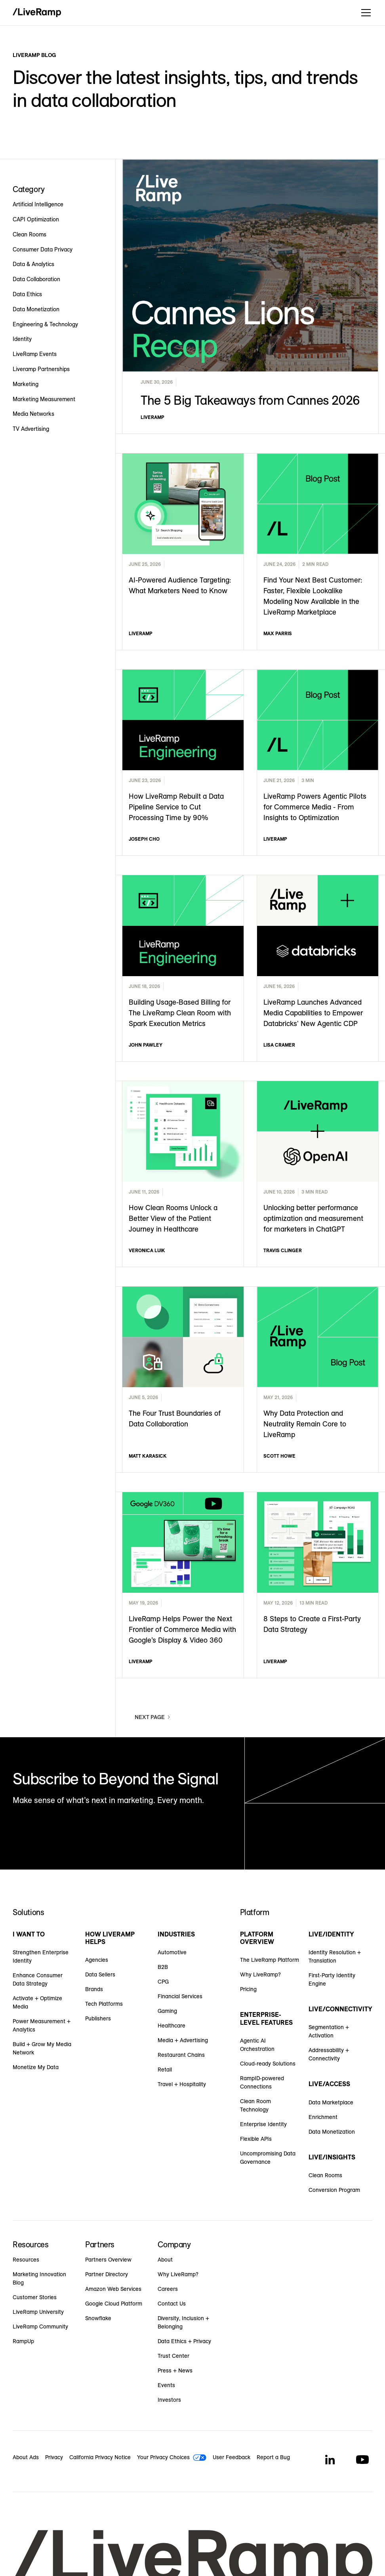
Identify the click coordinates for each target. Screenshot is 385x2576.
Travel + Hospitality (182, 2084)
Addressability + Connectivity (329, 2054)
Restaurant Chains (181, 2054)
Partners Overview (108, 2259)
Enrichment (323, 2117)
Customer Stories (35, 2297)
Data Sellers (100, 1974)
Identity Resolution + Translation (335, 1956)
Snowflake (98, 2318)
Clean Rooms (325, 2175)
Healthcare (171, 2025)
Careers (168, 2288)
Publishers (98, 2018)
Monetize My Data (36, 2067)
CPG (163, 1981)
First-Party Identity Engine (332, 1979)
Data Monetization (332, 2131)
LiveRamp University (38, 2311)
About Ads (26, 2457)
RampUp (23, 2341)
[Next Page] (153, 1717)
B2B (163, 1967)
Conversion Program (334, 2189)
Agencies (96, 1959)
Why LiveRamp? (260, 1974)
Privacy (54, 2457)
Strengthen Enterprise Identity (41, 1956)
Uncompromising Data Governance (267, 2157)
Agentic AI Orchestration (257, 2044)
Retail (165, 2069)
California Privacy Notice (100, 2457)
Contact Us (172, 2303)
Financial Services (180, 1996)
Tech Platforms (104, 2003)
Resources (26, 2259)
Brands (94, 1989)
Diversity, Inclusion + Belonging (183, 2322)
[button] (364, 12)
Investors (169, 2399)
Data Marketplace (331, 2102)
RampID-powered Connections (262, 2082)
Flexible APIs (256, 2138)
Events (166, 2385)
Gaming (167, 2010)
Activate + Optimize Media (37, 2002)
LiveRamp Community (40, 2326)
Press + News (175, 2370)
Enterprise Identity (263, 2124)
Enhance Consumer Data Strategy (38, 1979)
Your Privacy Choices (163, 2457)
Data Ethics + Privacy (184, 2341)
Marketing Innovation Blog (39, 2278)
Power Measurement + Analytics (42, 2025)
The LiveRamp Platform (269, 1959)
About (165, 2259)
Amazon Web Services (113, 2288)
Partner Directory (106, 2274)
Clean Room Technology (255, 2105)
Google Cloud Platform (113, 2303)
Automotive (172, 1952)
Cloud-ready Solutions (267, 2063)
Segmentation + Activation (329, 2031)
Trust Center (173, 2355)
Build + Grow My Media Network (42, 2048)
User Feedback (231, 2457)
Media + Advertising (183, 2040)
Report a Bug (273, 2457)
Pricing (248, 1989)
